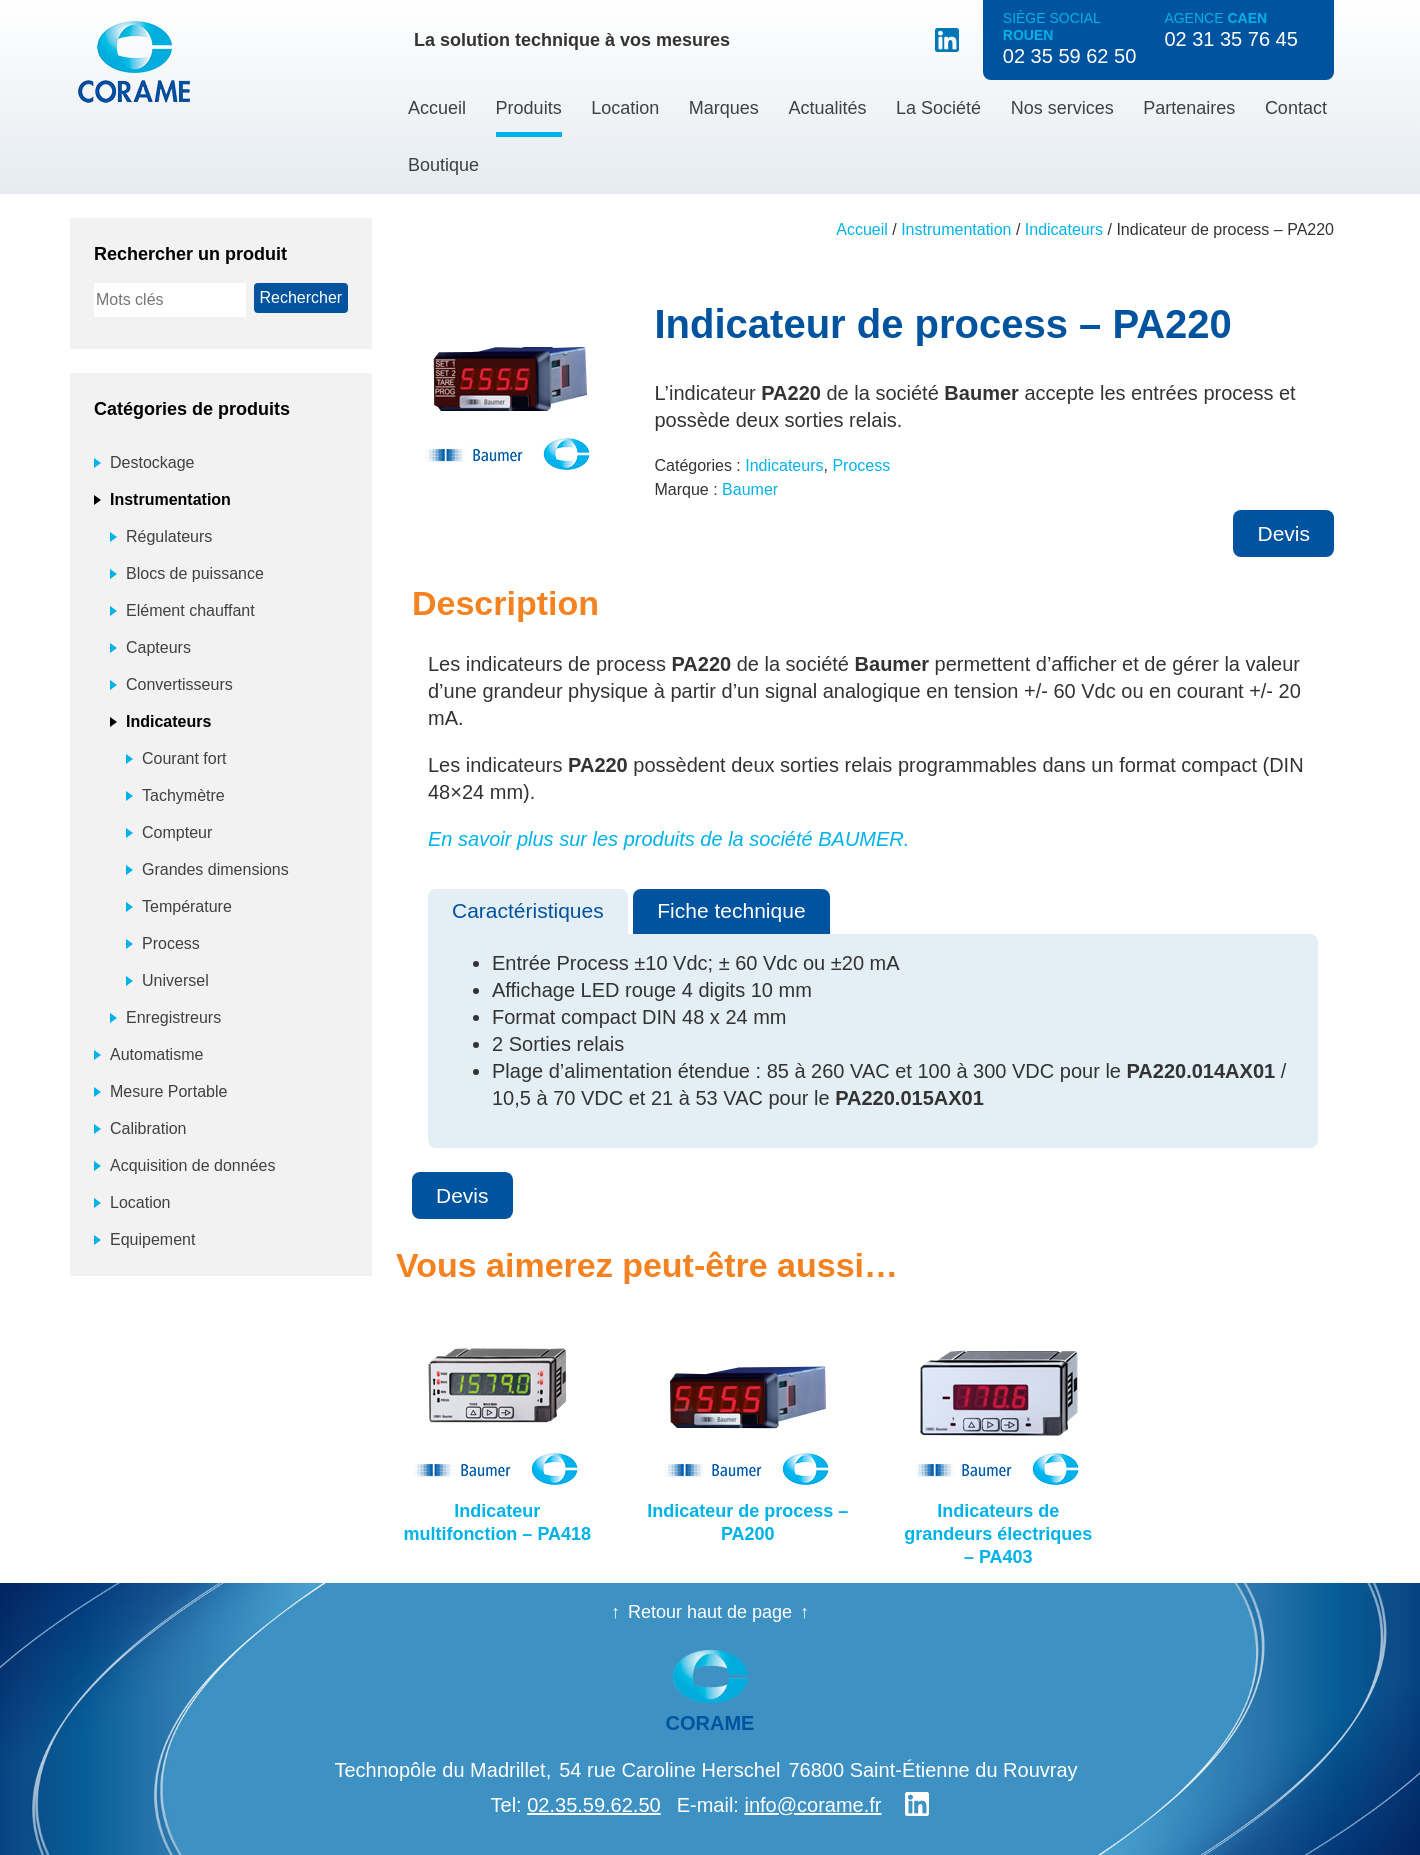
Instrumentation (956, 229)
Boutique (443, 165)
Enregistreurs (173, 1017)
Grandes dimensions (215, 869)
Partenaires (1189, 108)
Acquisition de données (192, 1165)
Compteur (177, 832)
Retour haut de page (710, 1612)
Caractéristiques (528, 910)
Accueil (437, 108)
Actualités (827, 108)
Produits (529, 108)
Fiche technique (731, 910)
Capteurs (158, 647)
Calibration (148, 1128)
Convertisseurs (179, 684)
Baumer (750, 489)
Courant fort (184, 758)
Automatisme (156, 1054)
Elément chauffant (190, 610)
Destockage (152, 462)
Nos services (1062, 108)
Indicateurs (1064, 229)
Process (861, 465)
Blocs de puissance (195, 573)
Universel (175, 980)
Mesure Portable (168, 1091)
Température (187, 906)
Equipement (152, 1239)
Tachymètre (183, 795)
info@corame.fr (812, 1805)
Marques (724, 108)
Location (625, 108)
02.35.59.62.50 (593, 1805)
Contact (1296, 108)
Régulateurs (169, 536)
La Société (938, 108)
